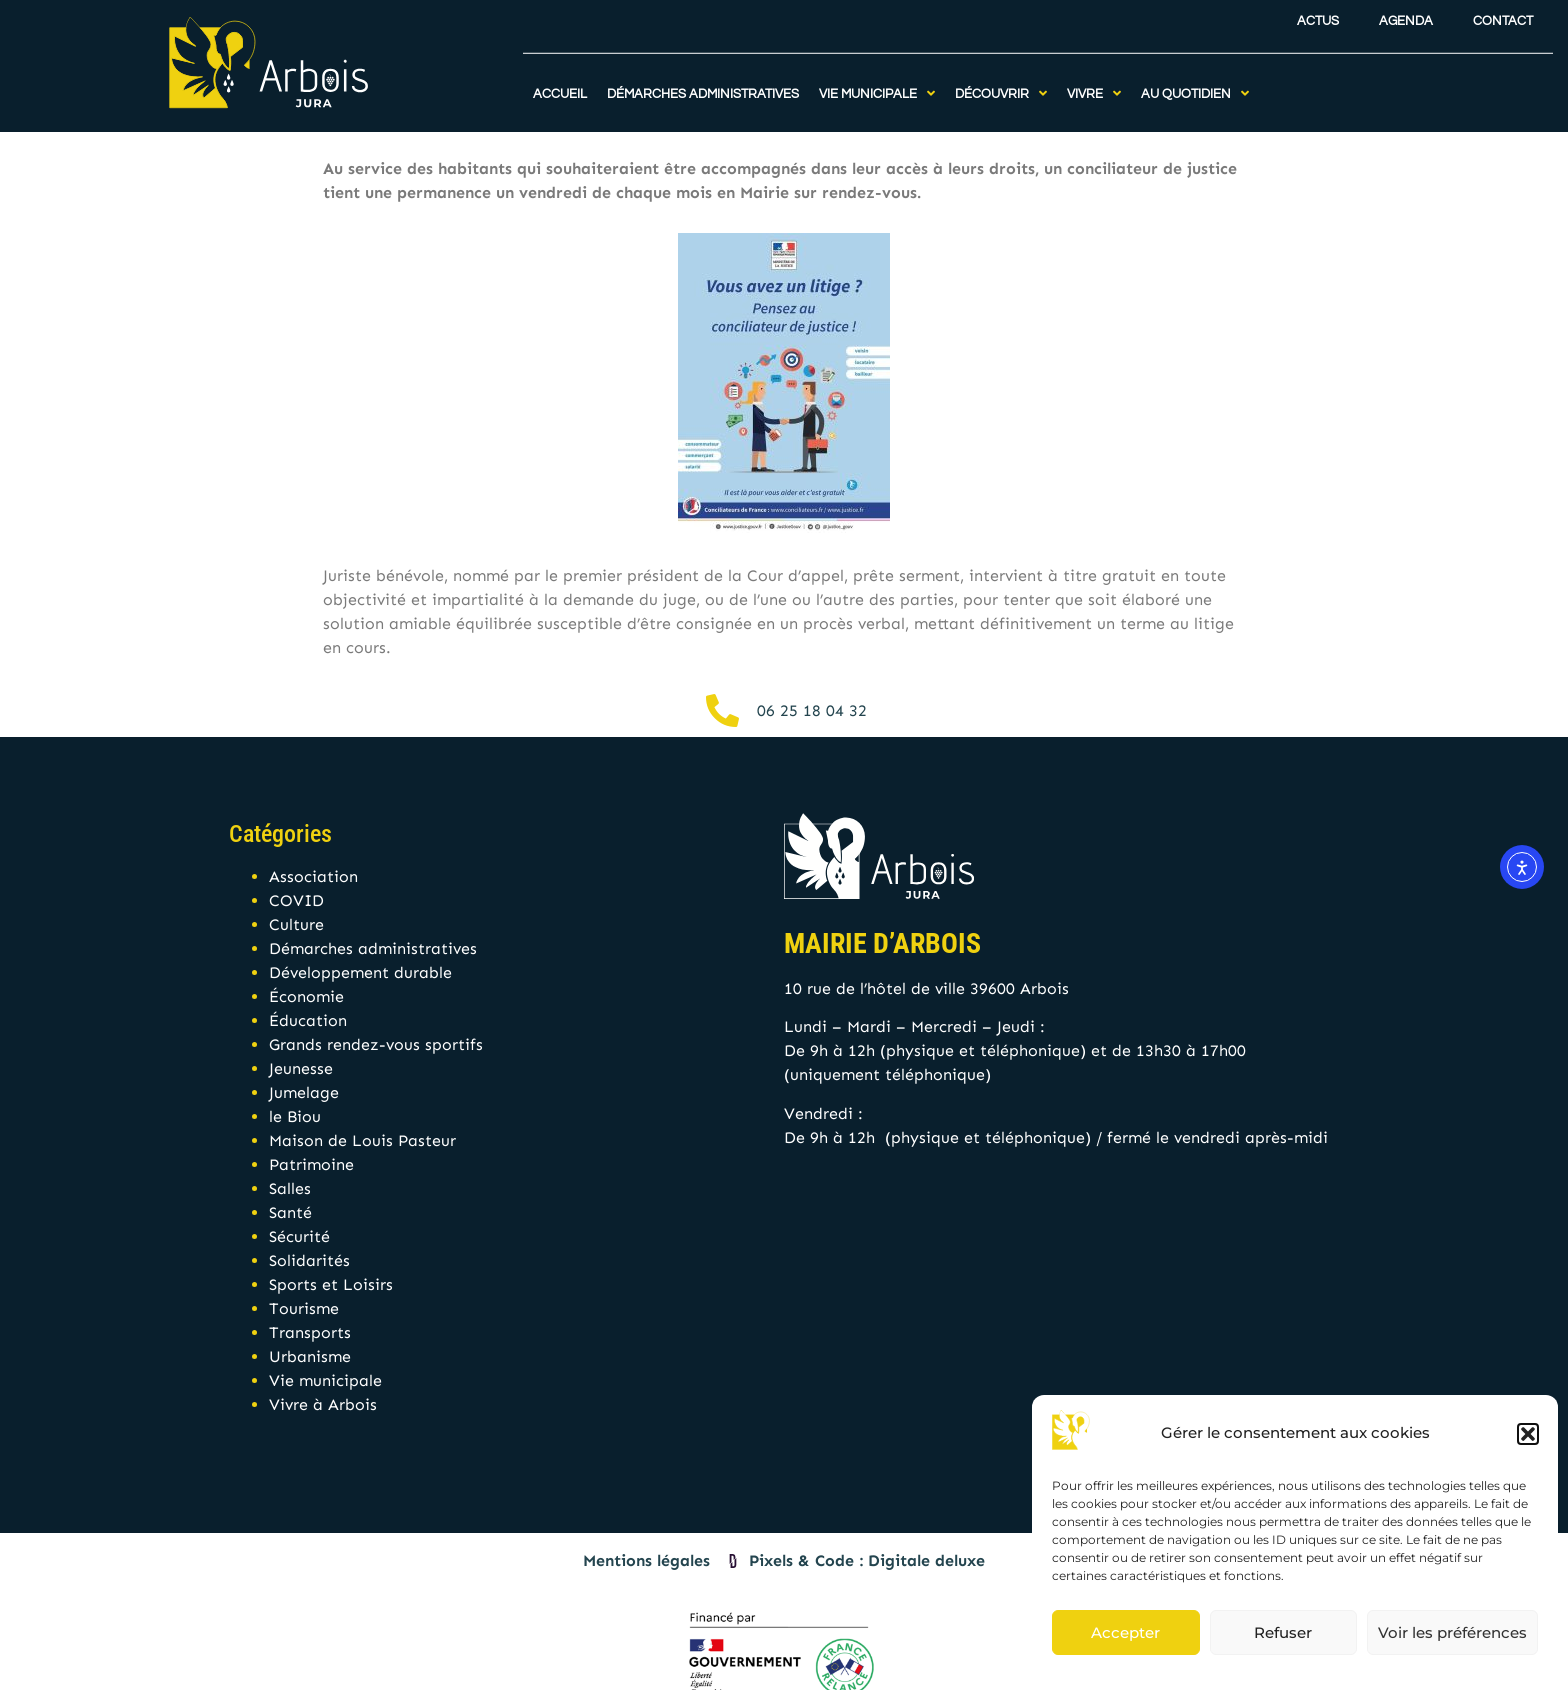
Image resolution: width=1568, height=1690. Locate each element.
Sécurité (299, 1236)
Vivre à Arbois (323, 1404)
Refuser (1283, 1632)
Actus (1318, 13)
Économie (306, 996)
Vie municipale (325, 1380)
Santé (290, 1212)
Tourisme (304, 1308)
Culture (296, 924)
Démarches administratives (373, 948)
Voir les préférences (1452, 1632)
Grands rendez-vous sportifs (376, 1044)
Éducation (308, 1020)
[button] (1528, 1434)
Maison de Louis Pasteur (362, 1140)
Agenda (1406, 13)
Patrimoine (311, 1164)
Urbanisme (310, 1356)
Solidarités (309, 1260)
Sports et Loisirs (331, 1284)
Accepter (1125, 1632)
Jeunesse (301, 1068)
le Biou (295, 1116)
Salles (290, 1188)
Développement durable (360, 972)
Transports (310, 1332)
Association (313, 876)
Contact (1503, 13)
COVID (296, 900)
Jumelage (304, 1092)
